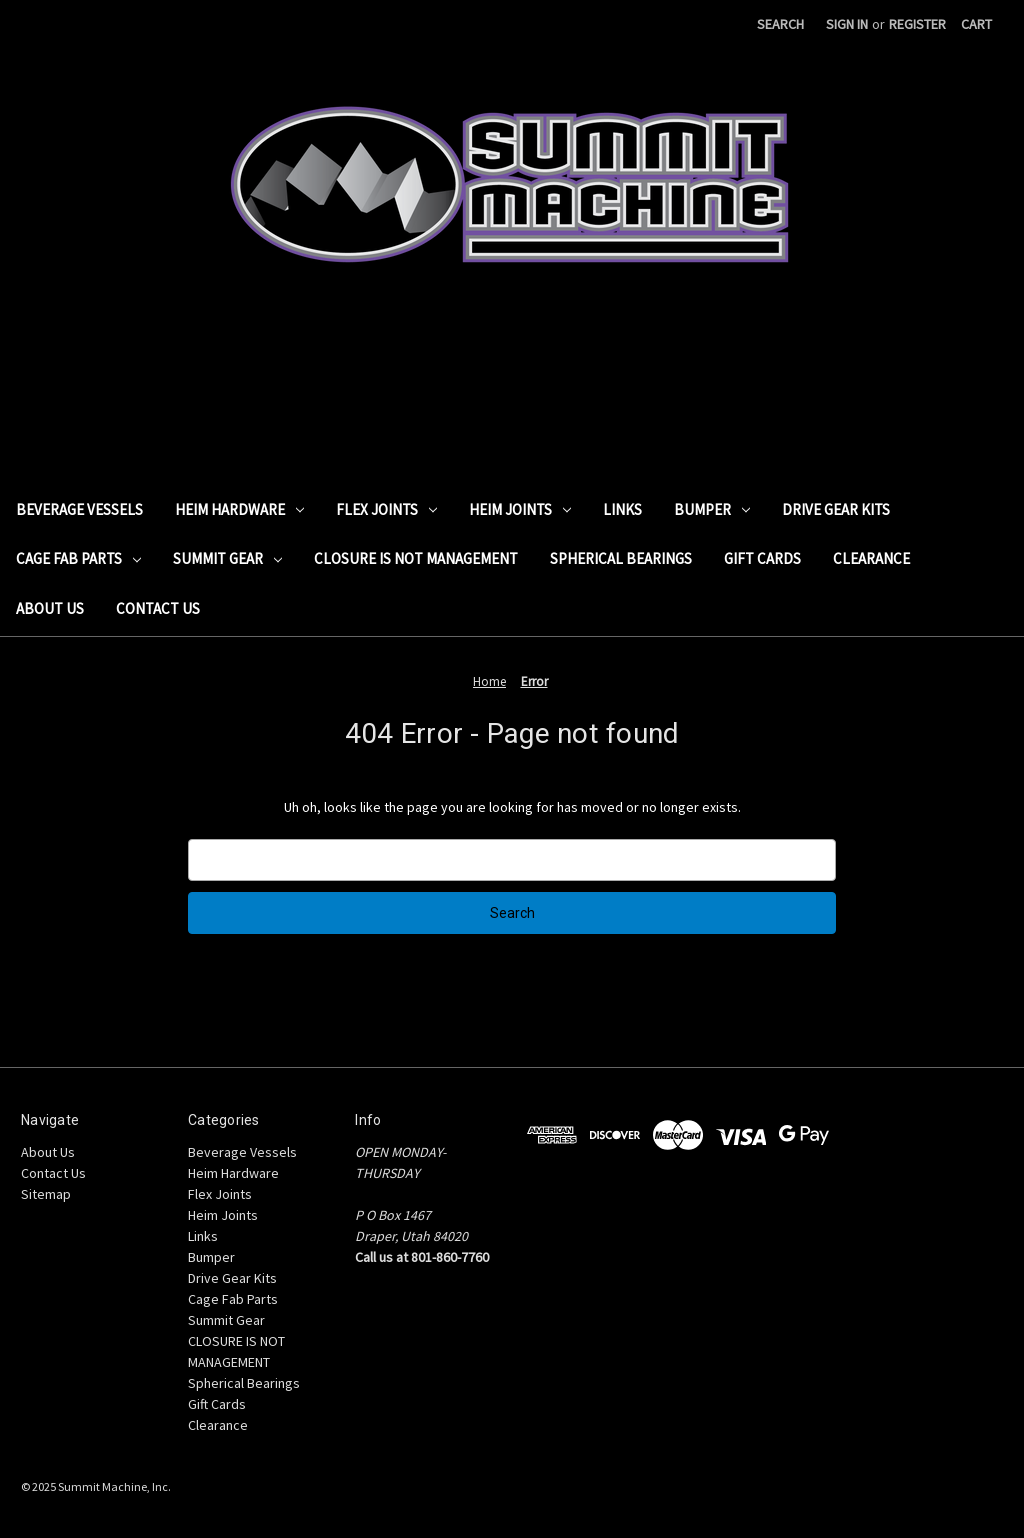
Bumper (712, 509)
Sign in (847, 24)
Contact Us (158, 608)
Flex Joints (386, 509)
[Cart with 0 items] (976, 24)
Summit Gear (227, 558)
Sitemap (46, 1194)
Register (917, 24)
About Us (50, 608)
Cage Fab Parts (78, 558)
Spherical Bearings (621, 558)
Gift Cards (762, 558)
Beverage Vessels (79, 509)
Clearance (871, 558)
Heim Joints (520, 509)
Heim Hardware (239, 509)
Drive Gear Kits (836, 509)
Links (622, 509)
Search (780, 24)
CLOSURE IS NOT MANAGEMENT (416, 558)
